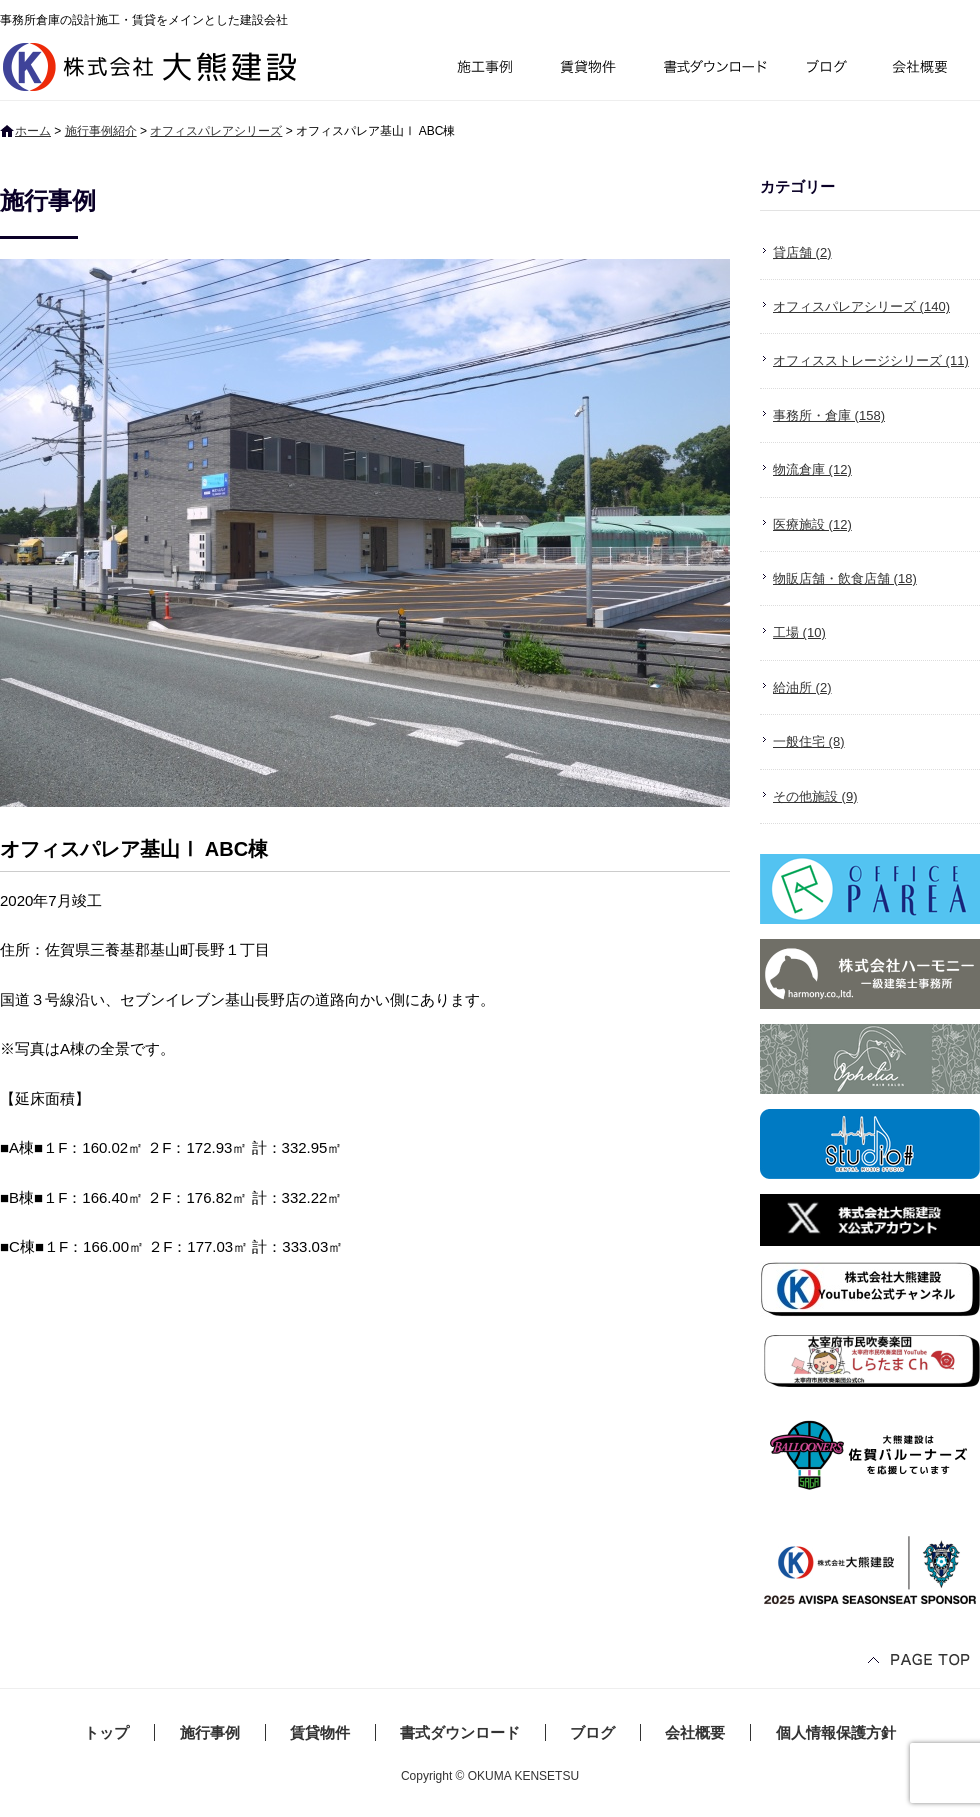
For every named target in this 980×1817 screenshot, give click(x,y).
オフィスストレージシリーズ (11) (871, 360)
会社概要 (927, 69)
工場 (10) (799, 632)
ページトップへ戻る (920, 1661)
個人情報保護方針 (836, 1732)
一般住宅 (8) (809, 741)
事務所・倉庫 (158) (829, 415)
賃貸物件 (588, 69)
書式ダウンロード (713, 69)
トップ (106, 1732)
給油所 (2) (802, 687)
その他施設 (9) (815, 796)
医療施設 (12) (812, 524)
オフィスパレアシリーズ (216, 131)
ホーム (33, 131)
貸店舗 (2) (802, 252)
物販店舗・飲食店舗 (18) (845, 578)
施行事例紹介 (101, 131)
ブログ (830, 69)
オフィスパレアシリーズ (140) (861, 306)
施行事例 (483, 69)
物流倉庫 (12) (812, 469)
